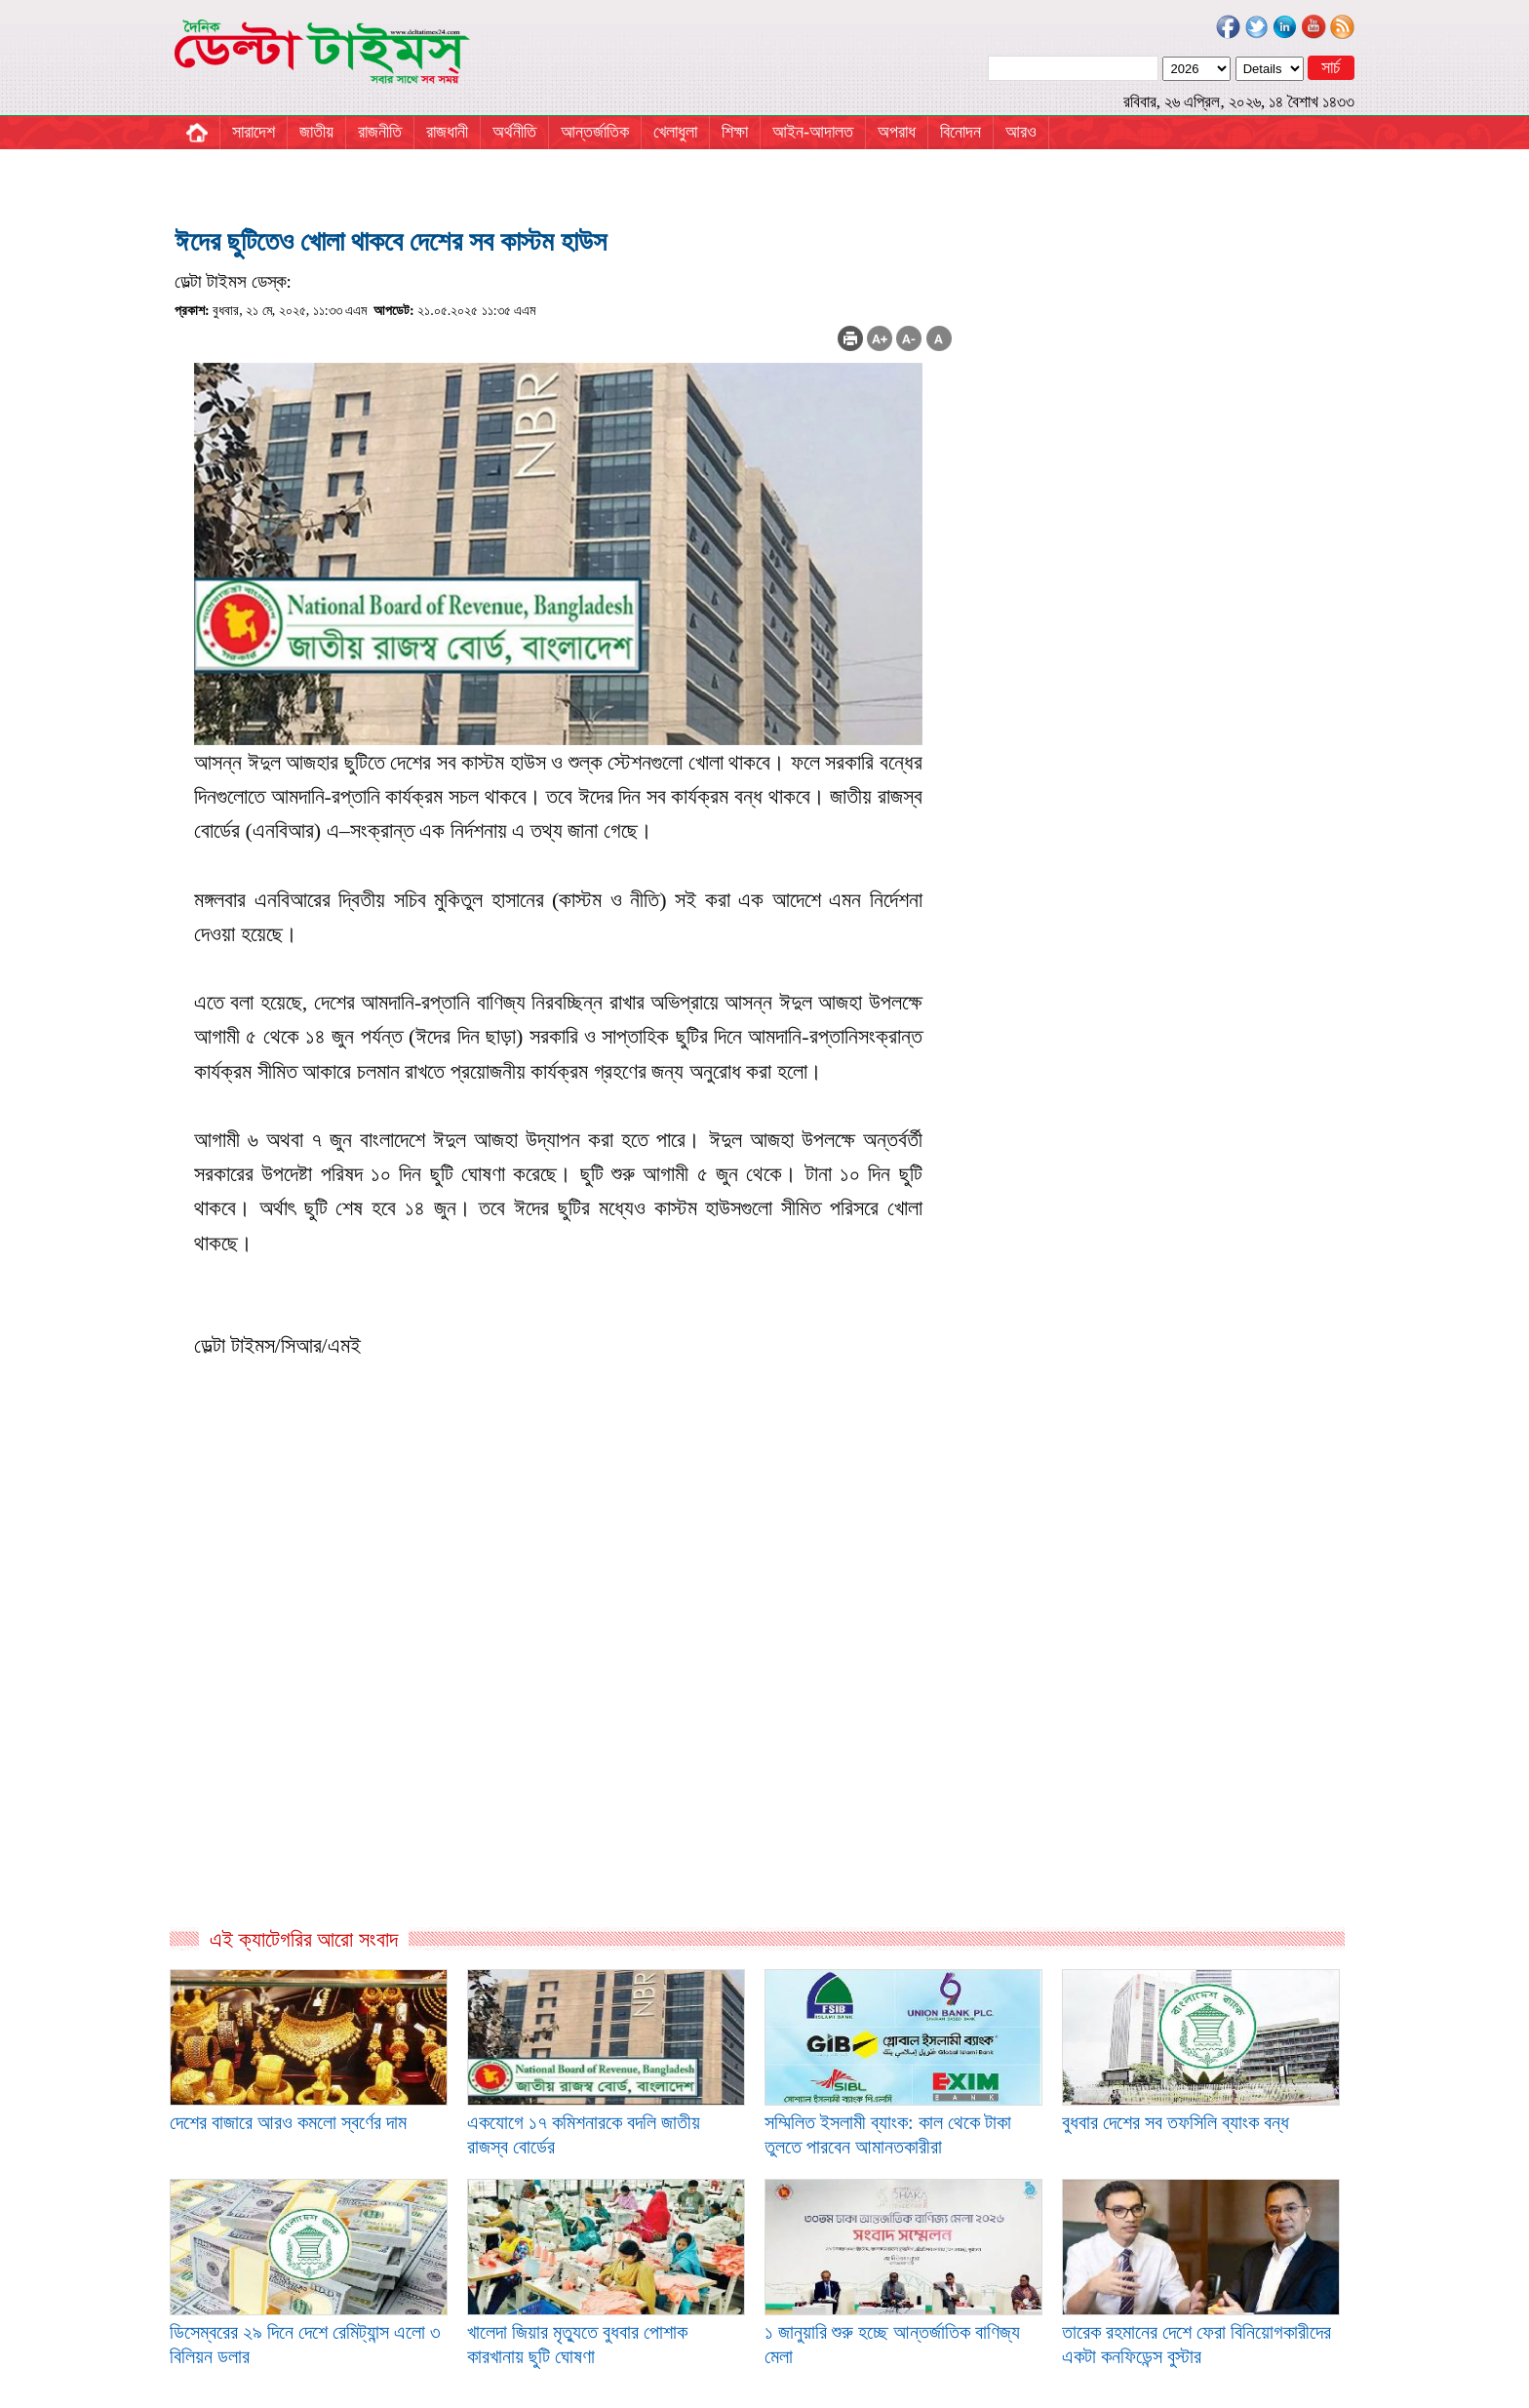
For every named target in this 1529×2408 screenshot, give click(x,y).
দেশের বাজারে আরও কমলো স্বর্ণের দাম (288, 2122)
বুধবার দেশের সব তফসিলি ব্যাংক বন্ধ (1175, 2122)
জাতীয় (316, 131)
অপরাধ (897, 131)
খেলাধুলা (675, 131)
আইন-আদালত (812, 131)
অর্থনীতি (514, 131)
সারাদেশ (253, 131)
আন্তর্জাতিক (595, 131)
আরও (1021, 131)
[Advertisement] (563, 1715)
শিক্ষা (735, 131)
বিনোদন (960, 131)
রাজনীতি (380, 131)
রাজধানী (447, 131)
